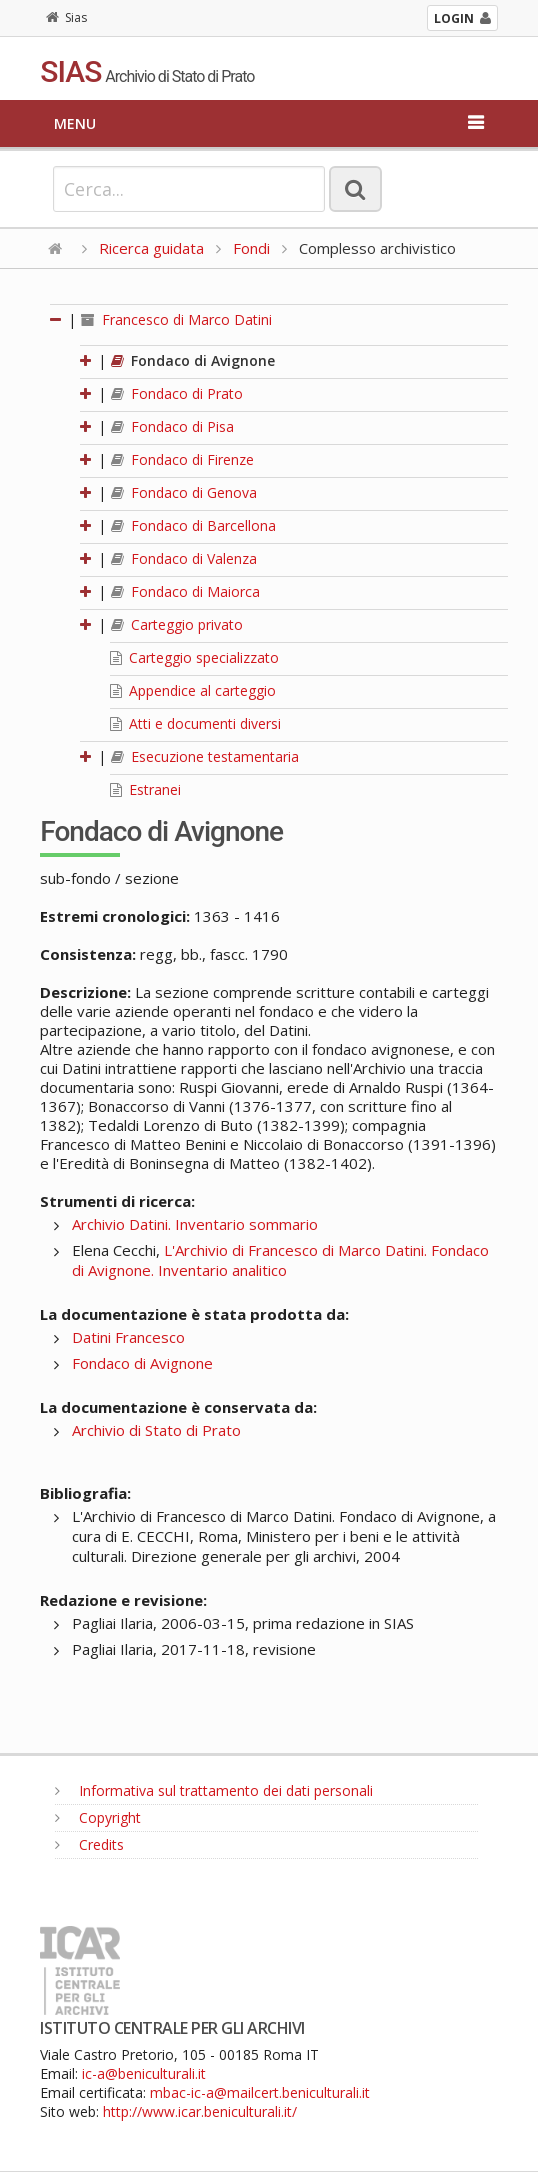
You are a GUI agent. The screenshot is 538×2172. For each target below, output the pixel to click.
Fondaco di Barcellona (193, 525)
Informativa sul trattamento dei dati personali (214, 1790)
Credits (89, 1844)
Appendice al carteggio (193, 690)
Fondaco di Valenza (184, 558)
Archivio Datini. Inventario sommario (195, 1224)
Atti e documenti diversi (195, 723)
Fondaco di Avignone (193, 360)
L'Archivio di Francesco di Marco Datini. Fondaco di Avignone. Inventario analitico (280, 1260)
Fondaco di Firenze (182, 459)
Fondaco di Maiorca (185, 591)
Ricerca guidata (151, 248)
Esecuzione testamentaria (205, 756)
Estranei (145, 789)
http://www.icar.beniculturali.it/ (200, 2111)
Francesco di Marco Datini (176, 319)
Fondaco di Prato (177, 393)
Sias (66, 17)
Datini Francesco (128, 1337)
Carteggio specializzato (194, 657)
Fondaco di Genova (184, 492)
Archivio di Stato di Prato (156, 1430)
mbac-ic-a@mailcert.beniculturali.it (260, 2092)
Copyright (98, 1817)
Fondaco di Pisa (172, 426)
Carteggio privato (177, 624)
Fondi (251, 248)
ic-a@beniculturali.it (144, 2073)
